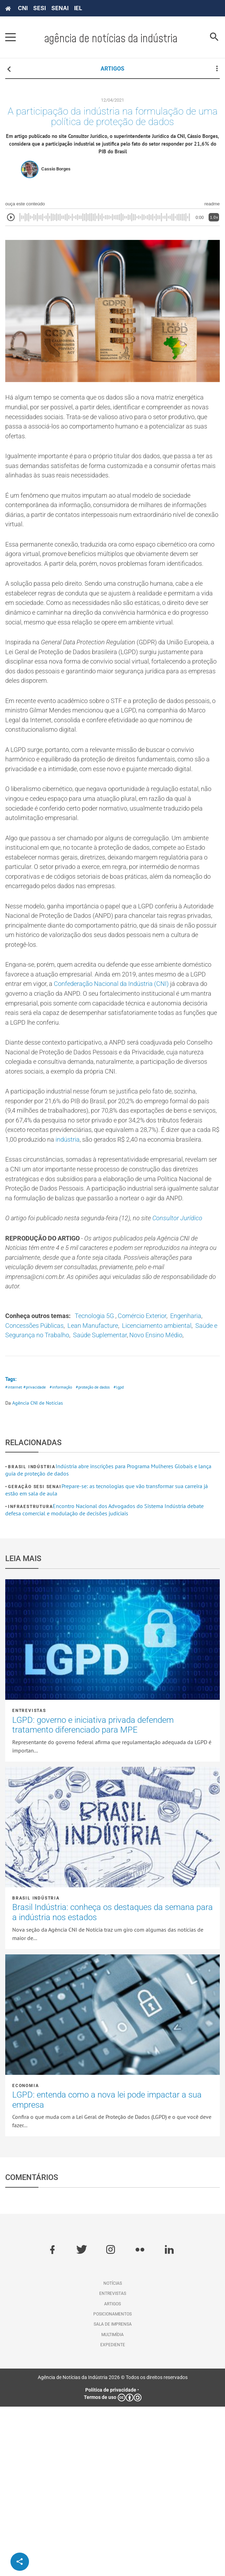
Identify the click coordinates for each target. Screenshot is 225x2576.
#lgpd (127, 1556)
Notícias (112, 2452)
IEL (78, 8)
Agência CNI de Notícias (37, 1572)
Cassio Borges (56, 173)
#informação (64, 1556)
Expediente (112, 2514)
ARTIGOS (112, 68)
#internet (14, 1556)
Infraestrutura (30, 1676)
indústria (60, 1262)
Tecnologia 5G (106, 1471)
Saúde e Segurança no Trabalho (136, 1492)
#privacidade (36, 1556)
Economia (25, 2255)
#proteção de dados (98, 1556)
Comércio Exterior (159, 1471)
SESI (39, 8)
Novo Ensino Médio (76, 1503)
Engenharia (22, 1482)
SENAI (59, 8)
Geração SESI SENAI (34, 1656)
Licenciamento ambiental (44, 1492)
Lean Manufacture (144, 1482)
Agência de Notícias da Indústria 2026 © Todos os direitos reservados (113, 2546)
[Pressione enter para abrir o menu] (10, 37)
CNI (23, 8)
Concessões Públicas (78, 1482)
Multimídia (112, 2504)
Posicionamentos (112, 2483)
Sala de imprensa (113, 2493)
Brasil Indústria (32, 1636)
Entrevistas (29, 1880)
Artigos (112, 2473)
